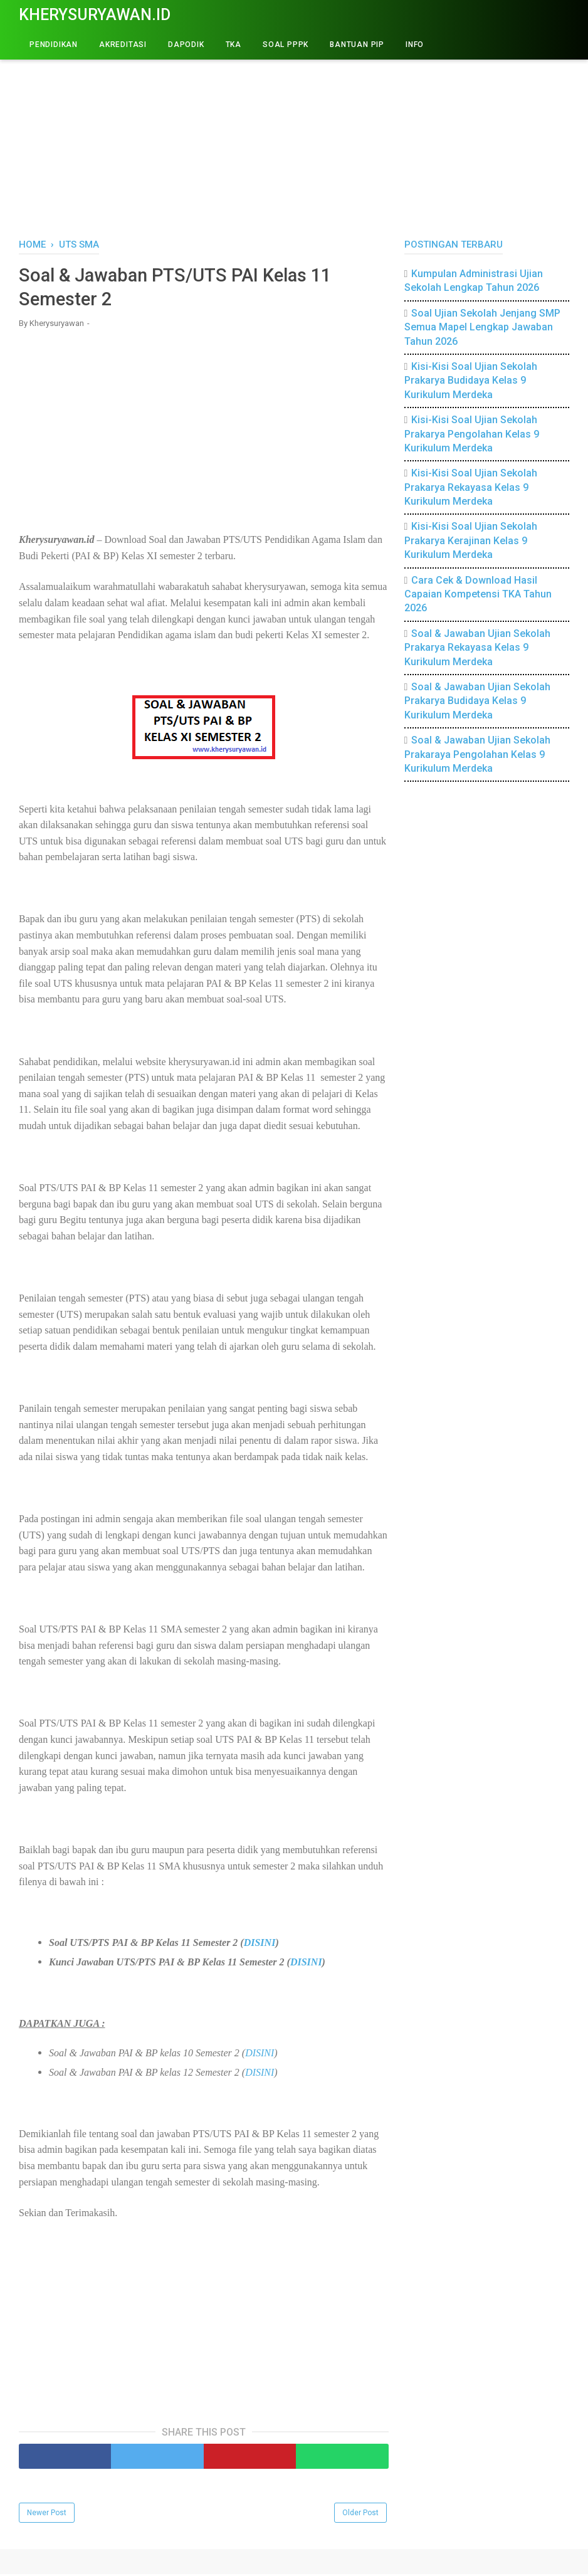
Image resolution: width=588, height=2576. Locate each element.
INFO (415, 44)
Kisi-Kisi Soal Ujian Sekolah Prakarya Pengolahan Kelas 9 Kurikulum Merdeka (471, 434)
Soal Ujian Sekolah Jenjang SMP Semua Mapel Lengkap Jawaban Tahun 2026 (482, 327)
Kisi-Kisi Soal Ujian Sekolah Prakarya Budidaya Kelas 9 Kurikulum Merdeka (471, 380)
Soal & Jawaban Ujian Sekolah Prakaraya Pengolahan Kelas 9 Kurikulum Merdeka (477, 754)
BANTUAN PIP (357, 44)
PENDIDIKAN (53, 44)
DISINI (260, 1944)
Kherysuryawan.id (95, 15)
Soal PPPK (285, 44)
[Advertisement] (294, 131)
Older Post (360, 2514)
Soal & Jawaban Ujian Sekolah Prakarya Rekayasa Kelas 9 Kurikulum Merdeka (477, 648)
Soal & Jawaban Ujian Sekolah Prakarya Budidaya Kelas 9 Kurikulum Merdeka (477, 701)
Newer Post (46, 2514)
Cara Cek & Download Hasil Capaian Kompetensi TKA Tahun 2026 (478, 594)
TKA (233, 44)
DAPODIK (186, 44)
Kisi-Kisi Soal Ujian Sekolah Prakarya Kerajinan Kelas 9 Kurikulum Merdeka (471, 540)
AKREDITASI (123, 44)
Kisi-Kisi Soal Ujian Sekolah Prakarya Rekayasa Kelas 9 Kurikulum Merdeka (471, 487)
